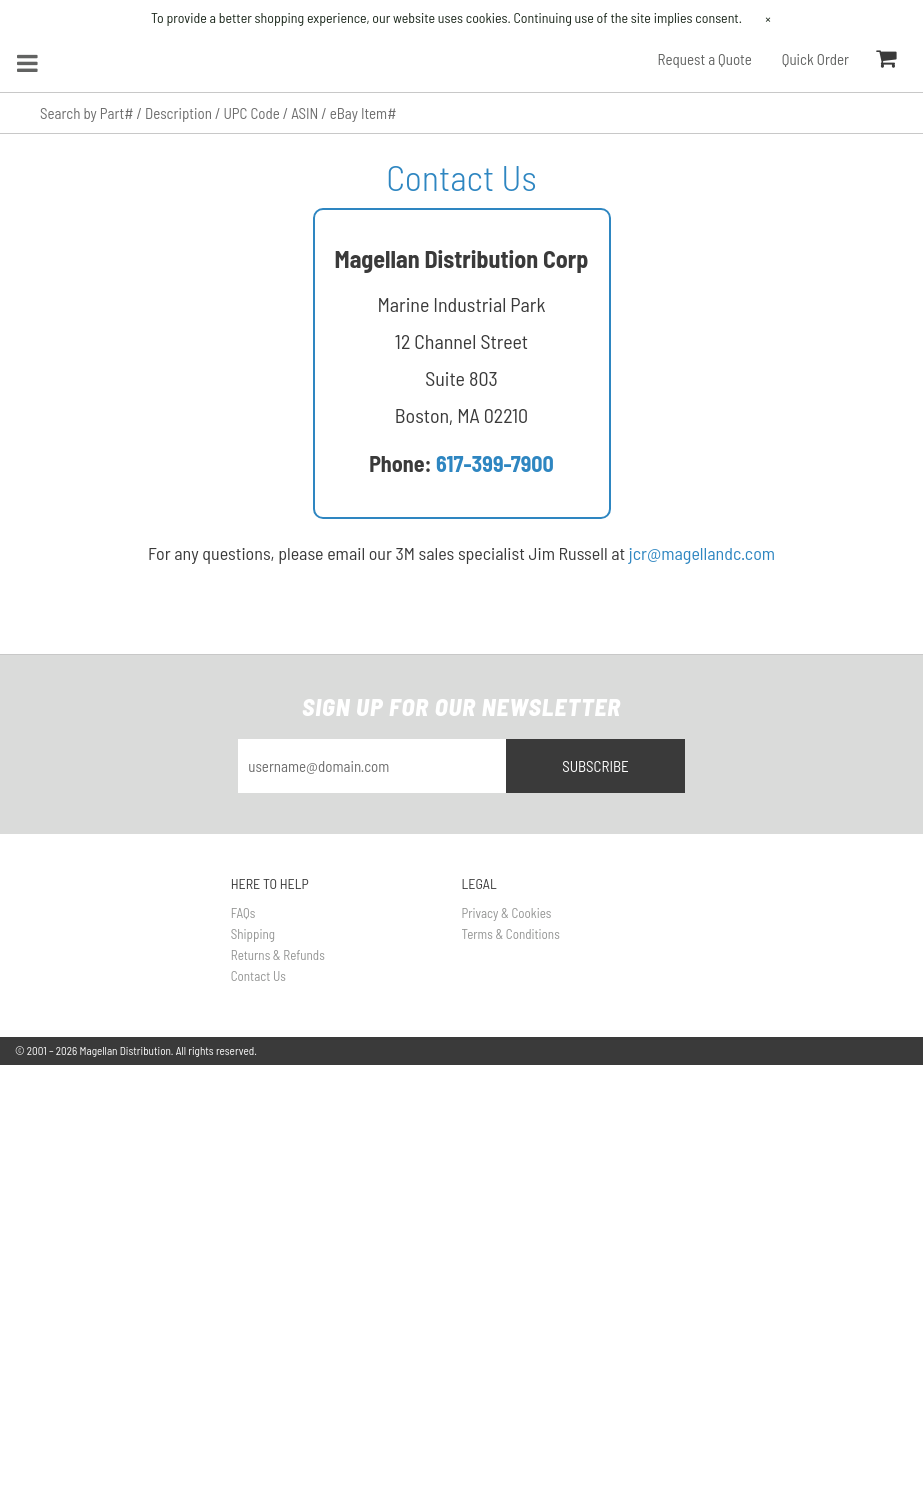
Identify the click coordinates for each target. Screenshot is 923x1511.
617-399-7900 (495, 463)
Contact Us (258, 976)
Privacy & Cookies (507, 913)
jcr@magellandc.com (702, 553)
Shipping (253, 934)
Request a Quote (705, 59)
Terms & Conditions (511, 934)
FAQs (243, 913)
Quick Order (815, 59)
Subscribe (595, 766)
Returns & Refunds (278, 955)
